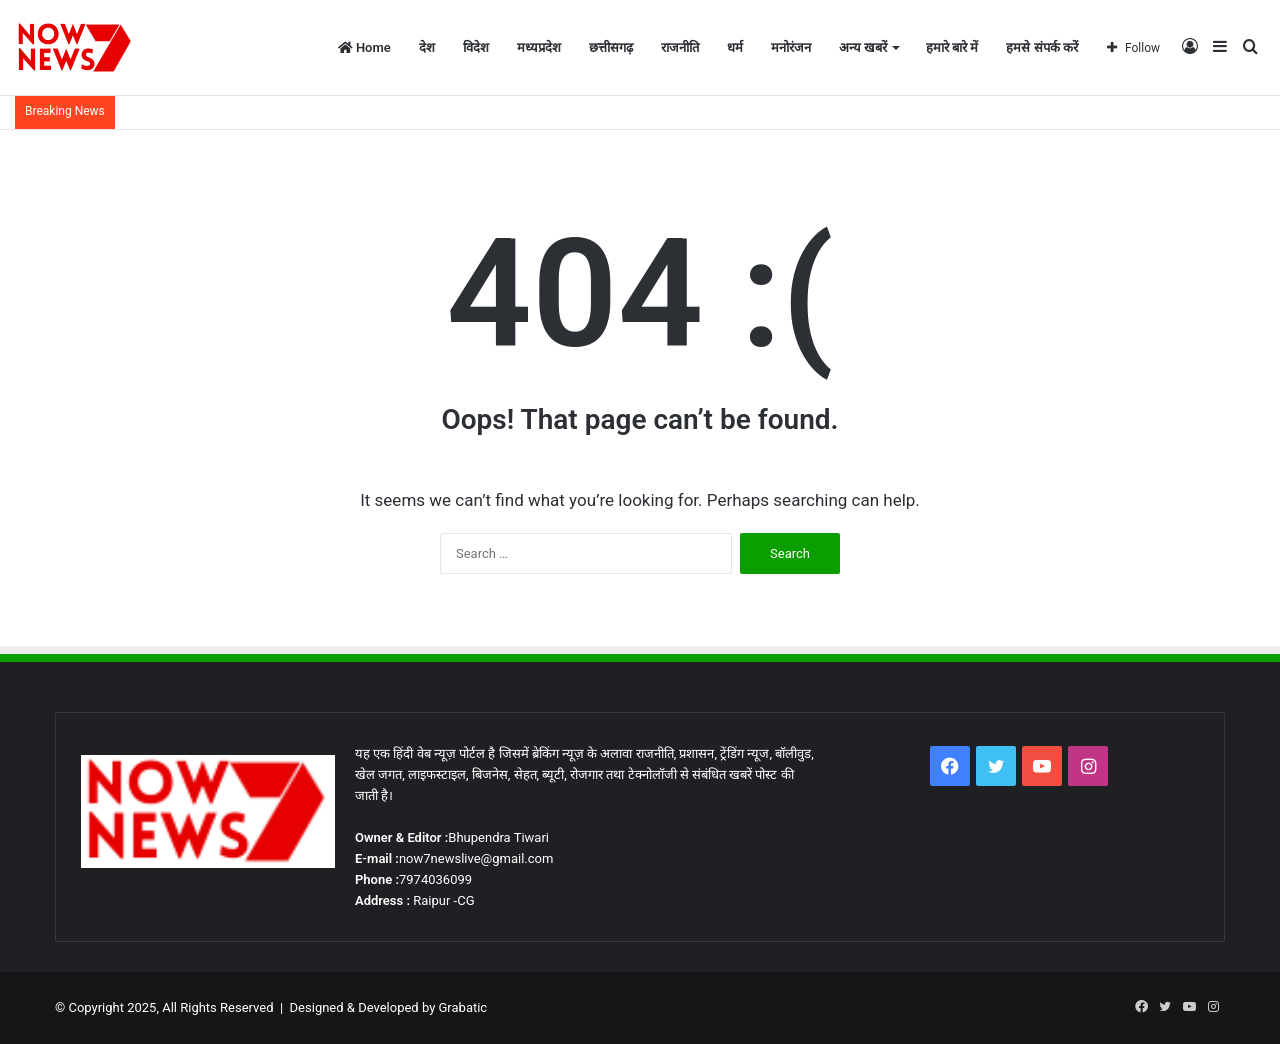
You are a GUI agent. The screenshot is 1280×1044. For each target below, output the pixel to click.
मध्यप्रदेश (539, 47)
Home (364, 47)
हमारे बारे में (952, 47)
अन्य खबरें (863, 47)
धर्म (735, 47)
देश (427, 47)
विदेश (476, 47)
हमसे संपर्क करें (1041, 47)
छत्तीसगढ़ (611, 47)
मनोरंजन (791, 47)
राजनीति (680, 47)
